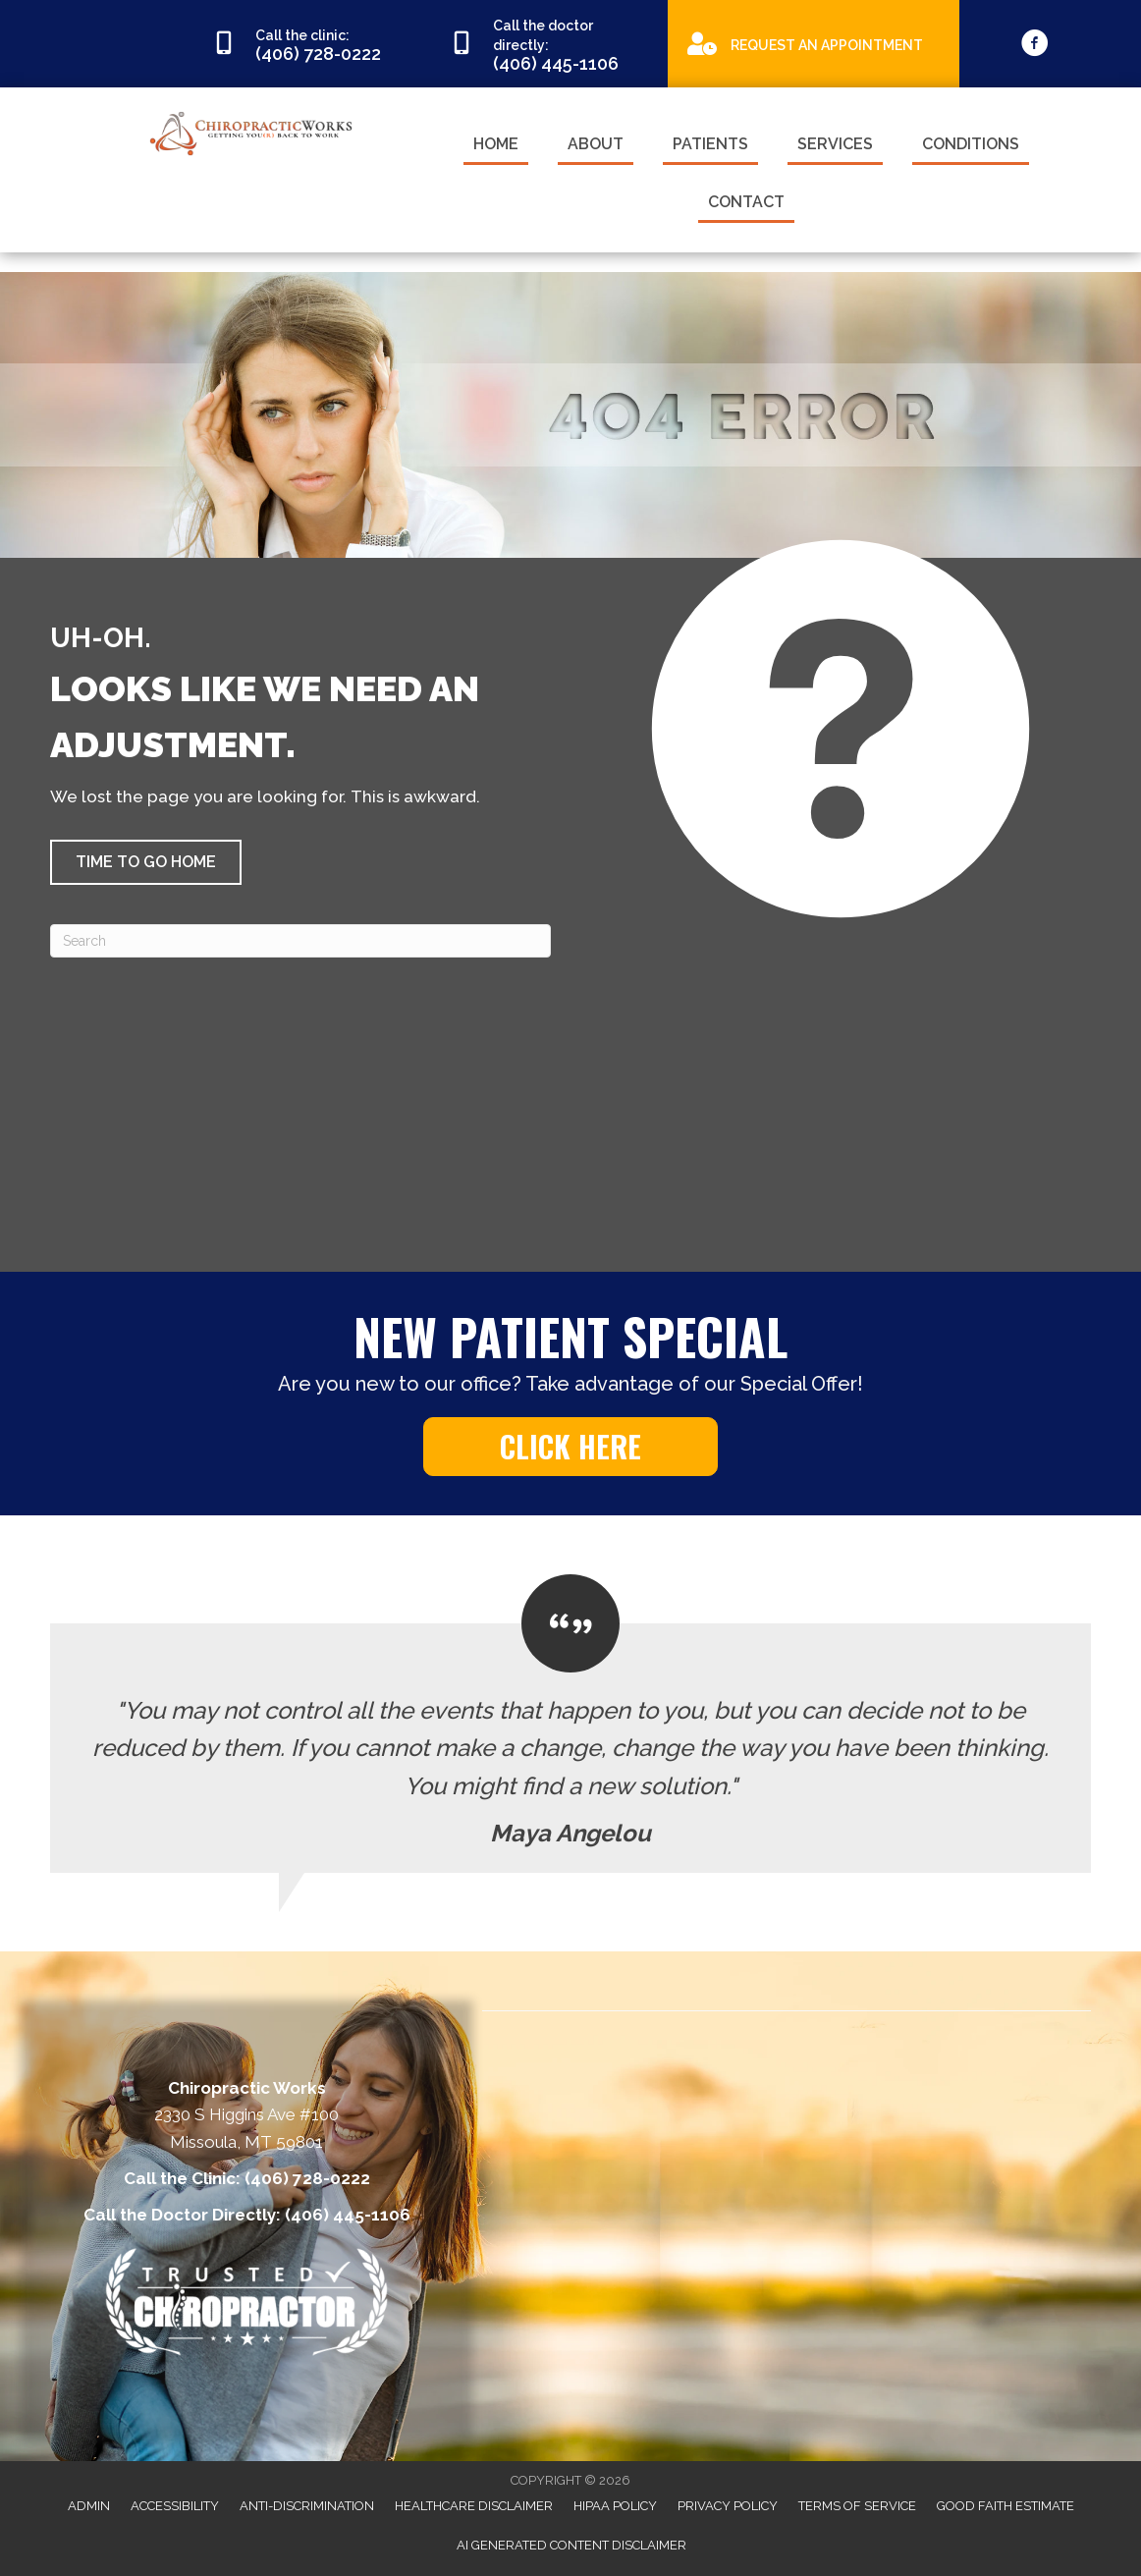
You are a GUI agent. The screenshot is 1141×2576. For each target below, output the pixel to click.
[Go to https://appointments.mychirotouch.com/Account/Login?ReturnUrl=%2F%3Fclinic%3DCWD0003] (813, 43)
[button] (146, 862)
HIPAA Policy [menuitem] (615, 2505)
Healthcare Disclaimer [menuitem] (474, 2505)
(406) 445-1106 (347, 2214)
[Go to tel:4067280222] (311, 44)
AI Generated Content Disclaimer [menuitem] (571, 2545)
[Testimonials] (570, 1723)
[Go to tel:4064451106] (549, 43)
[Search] (300, 941)
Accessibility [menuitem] (175, 2505)
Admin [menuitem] (89, 2505)
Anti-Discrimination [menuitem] (307, 2505)
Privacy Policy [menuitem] (728, 2505)
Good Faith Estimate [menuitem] (1005, 2505)
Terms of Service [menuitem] (857, 2505)
